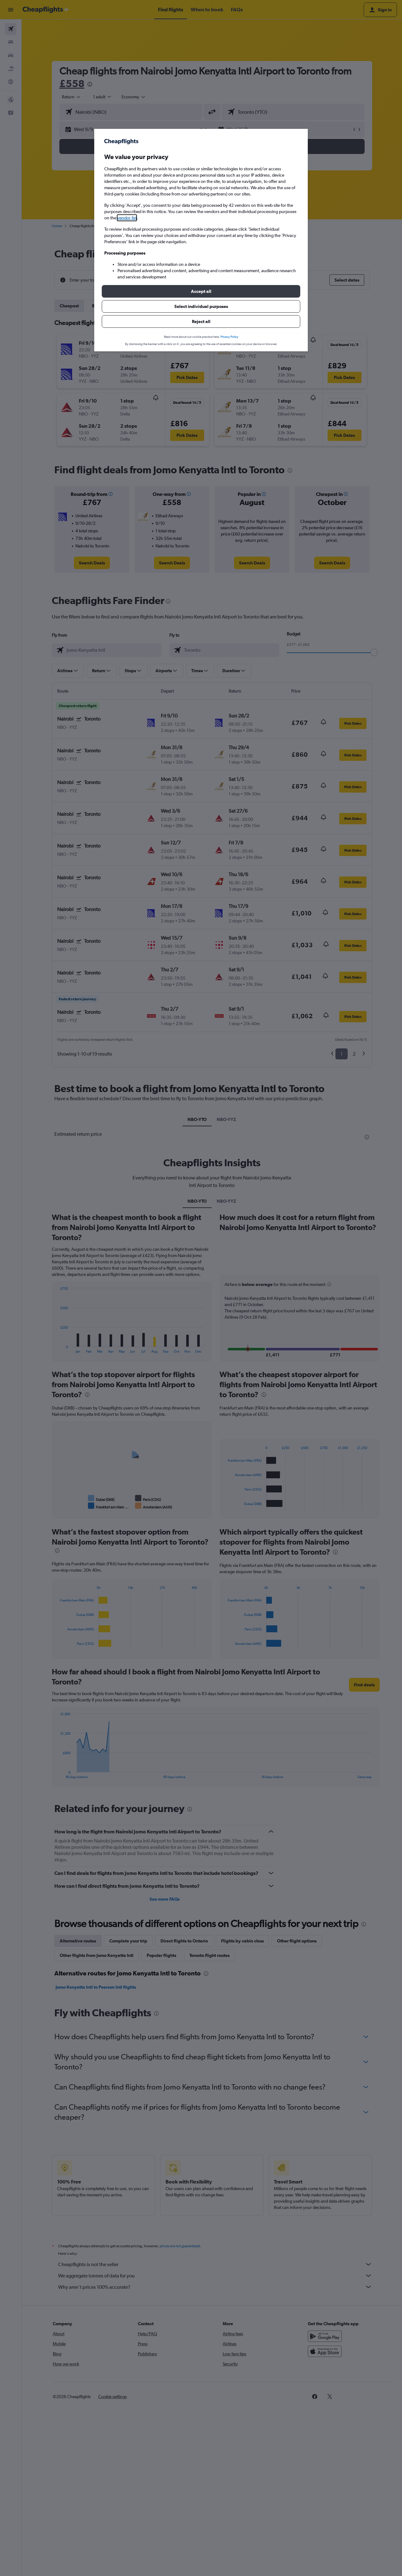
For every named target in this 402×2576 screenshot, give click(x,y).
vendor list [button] (127, 217)
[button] (201, 291)
